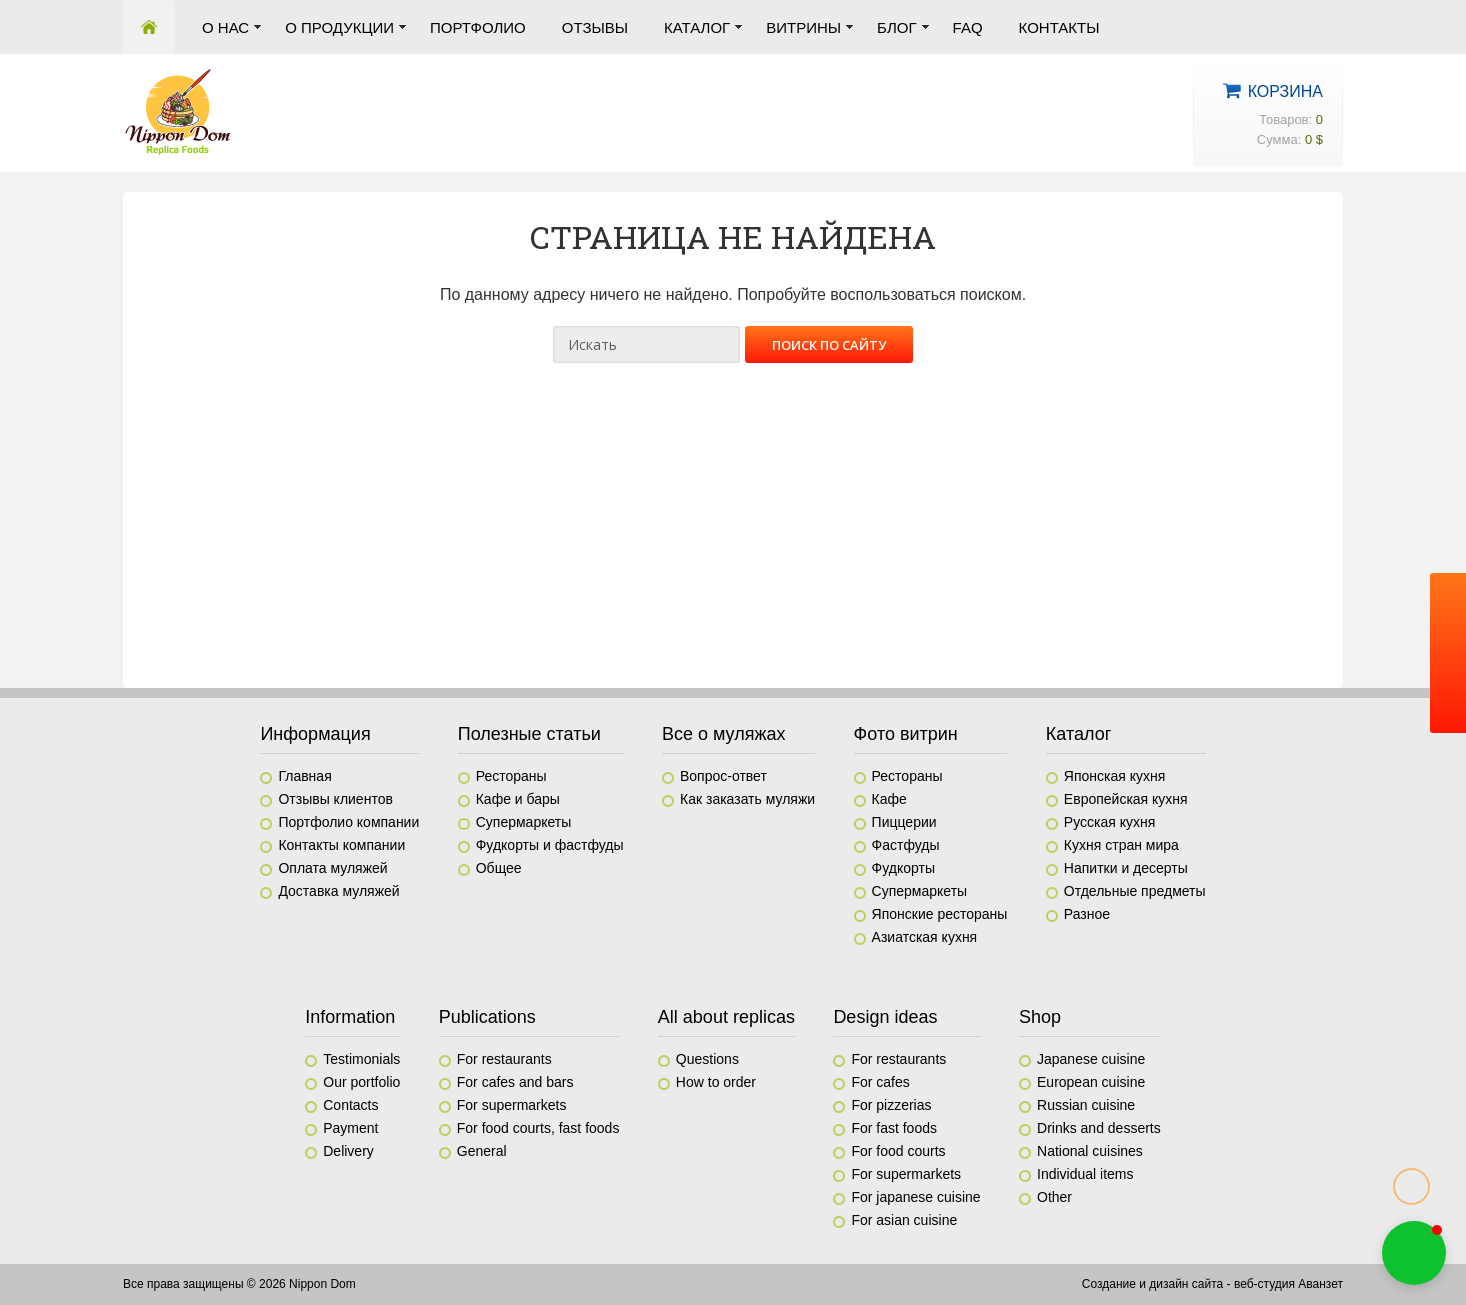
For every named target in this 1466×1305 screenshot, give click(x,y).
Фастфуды (906, 845)
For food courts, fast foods (538, 1128)
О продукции (339, 27)
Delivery (348, 1151)
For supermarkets (512, 1105)
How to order (716, 1082)
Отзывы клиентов (335, 799)
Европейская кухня (1126, 799)
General (482, 1151)
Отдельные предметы (1135, 891)
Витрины (803, 27)
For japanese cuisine (915, 1197)
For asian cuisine (904, 1220)
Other (1054, 1197)
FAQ (968, 27)
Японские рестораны (940, 914)
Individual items (1085, 1174)
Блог (896, 27)
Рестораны (511, 776)
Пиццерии (904, 822)
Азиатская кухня (925, 937)
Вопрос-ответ (723, 776)
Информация (315, 734)
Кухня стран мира (1121, 845)
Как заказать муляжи (747, 799)
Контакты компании (341, 845)
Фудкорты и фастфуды (550, 845)
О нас (225, 27)
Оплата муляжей (332, 868)
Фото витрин (906, 734)
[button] (1414, 1253)
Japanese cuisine (1091, 1059)
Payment (350, 1128)
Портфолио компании (348, 822)
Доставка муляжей (338, 891)
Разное (1087, 914)
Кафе (889, 799)
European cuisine (1091, 1082)
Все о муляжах (724, 734)
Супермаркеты (524, 822)
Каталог (697, 27)
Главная (148, 27)
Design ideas (885, 1017)
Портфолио (478, 27)
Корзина (1285, 91)
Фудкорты (903, 868)
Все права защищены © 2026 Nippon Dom (239, 1284)
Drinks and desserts (1099, 1128)
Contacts (350, 1105)
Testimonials (361, 1059)
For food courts (898, 1151)
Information (350, 1017)
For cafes (880, 1082)
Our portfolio (361, 1082)
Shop (1040, 1017)
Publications (487, 1017)
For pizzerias (891, 1105)
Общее (499, 868)
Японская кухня (1115, 776)
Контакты (1059, 27)
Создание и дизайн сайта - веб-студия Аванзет (1212, 1284)
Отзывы (595, 27)
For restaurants (504, 1059)
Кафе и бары (518, 799)
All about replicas (726, 1017)
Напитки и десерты (1126, 868)
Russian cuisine (1086, 1105)
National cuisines (1090, 1151)
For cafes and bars (515, 1082)
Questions (707, 1059)
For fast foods (894, 1128)
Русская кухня (1109, 822)
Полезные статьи (529, 734)
